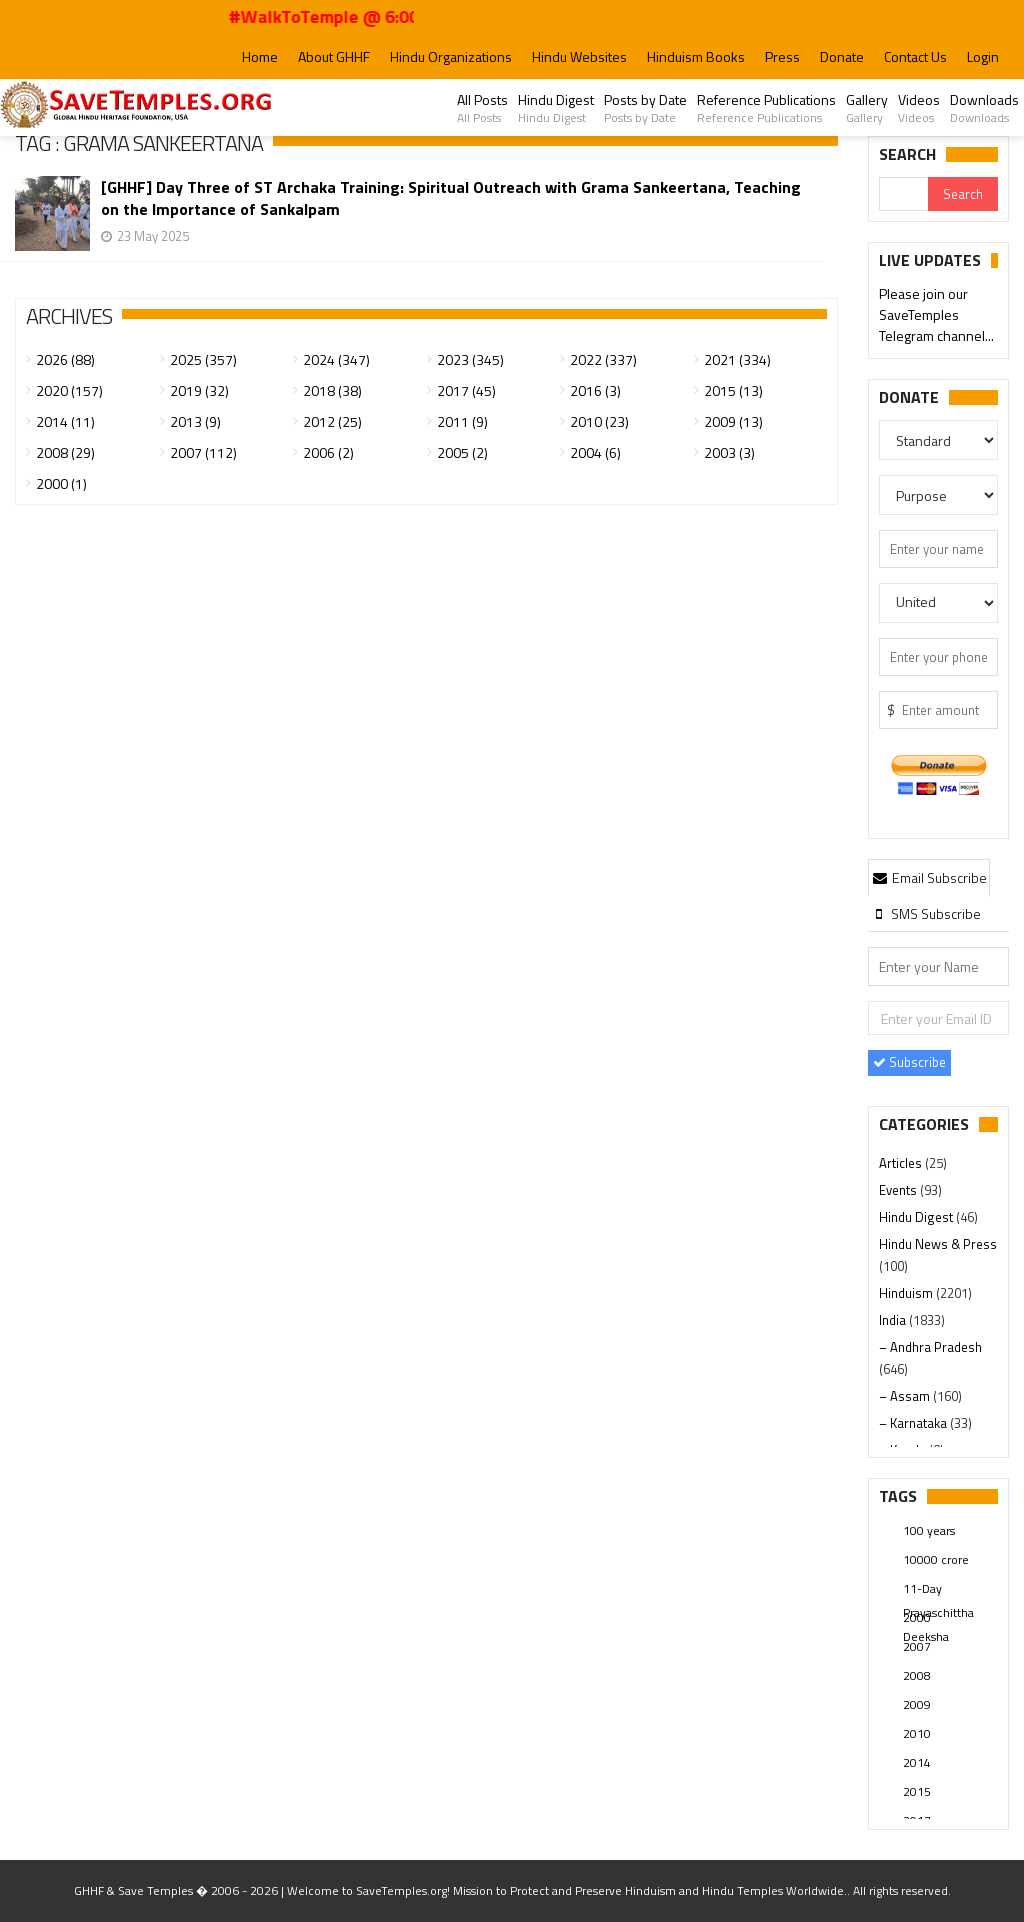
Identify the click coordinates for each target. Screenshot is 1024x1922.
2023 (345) (470, 359)
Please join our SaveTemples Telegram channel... (936, 315)
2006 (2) (328, 452)
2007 (917, 1646)
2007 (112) (203, 452)
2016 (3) (595, 390)
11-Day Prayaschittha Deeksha (938, 1590)
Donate (842, 56)
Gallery (867, 108)
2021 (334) (737, 359)
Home (260, 56)
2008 (917, 1675)
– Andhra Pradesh (930, 1347)
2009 (917, 1704)
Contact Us (915, 56)
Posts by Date (645, 108)
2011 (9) (462, 421)
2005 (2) (462, 452)
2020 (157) (69, 390)
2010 (917, 1733)
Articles (902, 1163)
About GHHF (334, 56)
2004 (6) (595, 452)
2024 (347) (336, 359)
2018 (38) (332, 390)
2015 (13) (733, 390)
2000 (917, 1617)
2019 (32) (199, 390)
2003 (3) (729, 452)
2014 (917, 1762)
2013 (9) (195, 421)
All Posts (482, 108)
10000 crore (936, 1559)
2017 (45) (466, 390)
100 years (929, 1530)
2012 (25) (332, 421)
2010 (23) (599, 421)
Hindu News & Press (938, 1244)
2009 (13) (733, 421)
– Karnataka (914, 1423)
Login (983, 56)
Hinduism (907, 1293)
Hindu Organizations (451, 56)
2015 (917, 1791)
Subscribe (909, 1062)
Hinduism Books (696, 56)
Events (899, 1190)
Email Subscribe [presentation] (929, 877)
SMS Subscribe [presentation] (925, 913)
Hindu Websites (579, 56)
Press (782, 56)
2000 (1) (61, 483)
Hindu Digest (556, 108)
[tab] (929, 877)
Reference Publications (766, 108)
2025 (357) (203, 359)
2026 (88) (65, 359)
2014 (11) (65, 421)
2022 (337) (603, 359)
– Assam (906, 1396)
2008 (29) (65, 452)
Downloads (984, 108)
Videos (919, 108)
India (894, 1320)
